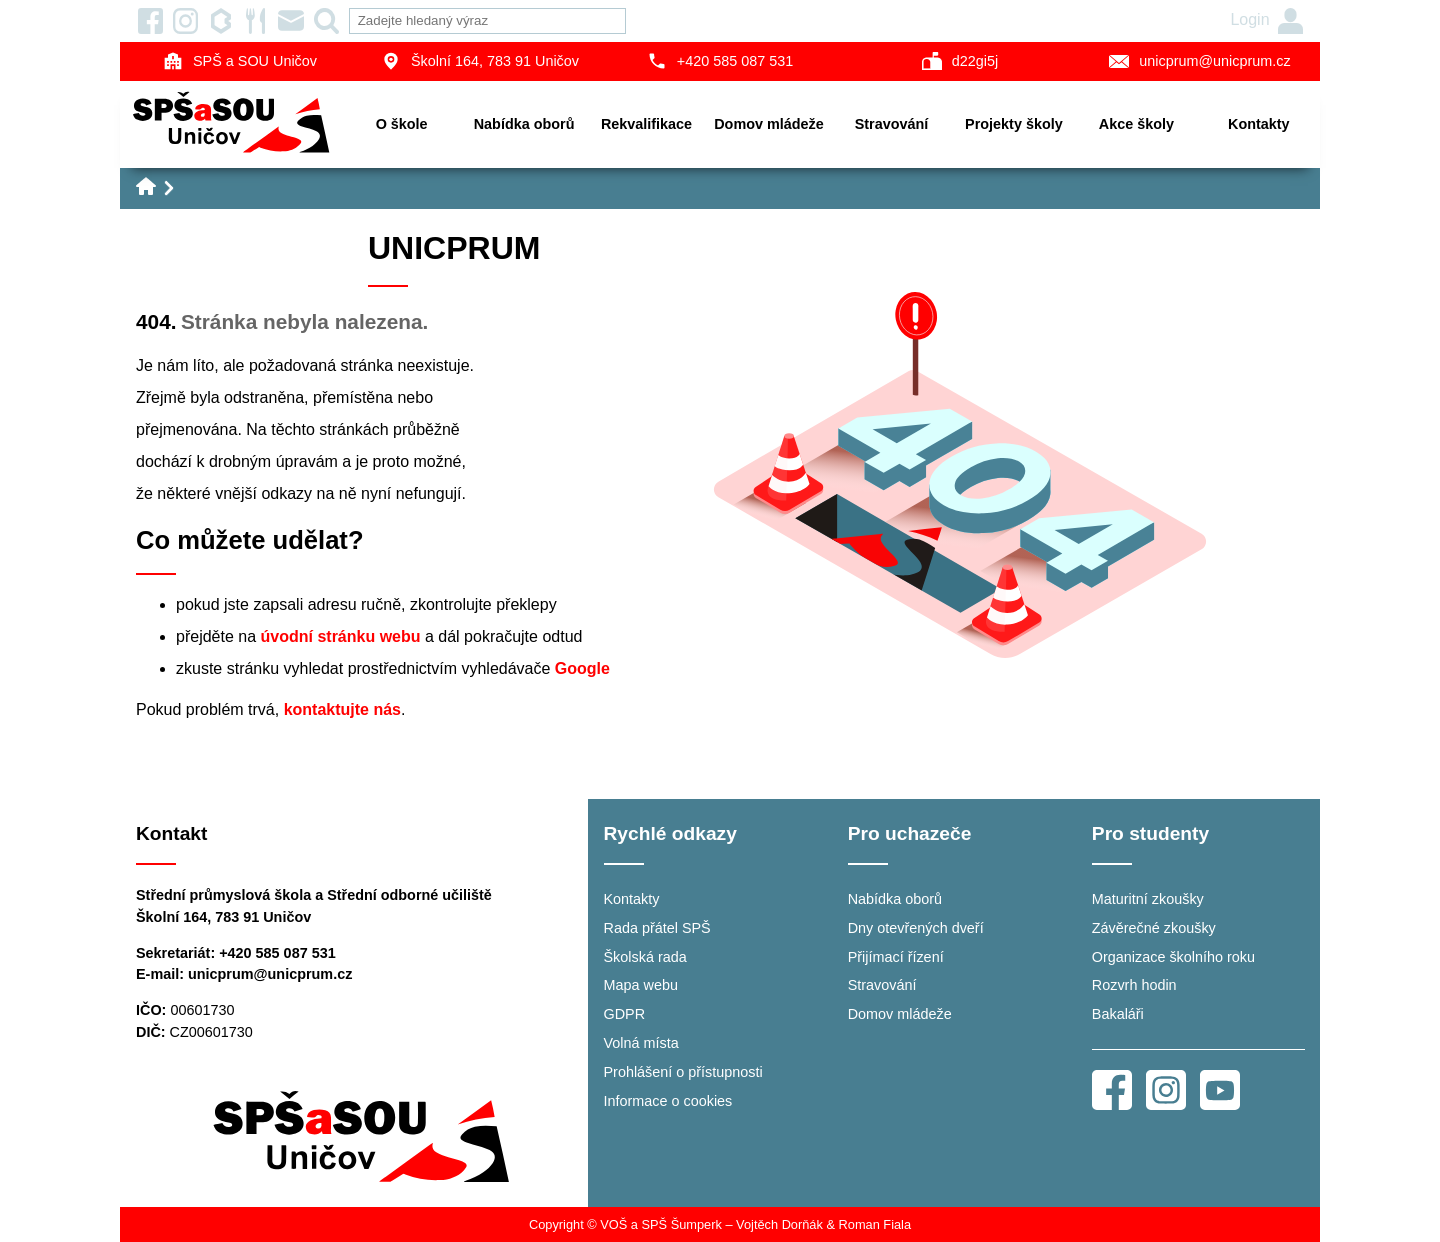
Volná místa (641, 1043)
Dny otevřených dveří (916, 928)
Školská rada (645, 957)
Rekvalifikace (646, 124)
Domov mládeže (769, 124)
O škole (402, 124)
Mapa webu (641, 985)
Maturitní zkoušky (1148, 899)
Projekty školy (1014, 124)
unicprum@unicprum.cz (1199, 61)
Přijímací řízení (896, 957)
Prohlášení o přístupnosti (683, 1072)
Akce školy (1136, 124)
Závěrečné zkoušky (1154, 928)
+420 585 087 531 (720, 61)
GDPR (625, 1014)
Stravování (892, 124)
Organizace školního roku (1173, 957)
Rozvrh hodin (1134, 985)
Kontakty (1259, 124)
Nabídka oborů (524, 124)
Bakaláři (1118, 1014)
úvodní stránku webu (341, 636)
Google (582, 668)
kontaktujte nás (342, 709)
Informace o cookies (668, 1101)
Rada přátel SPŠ (657, 928)
